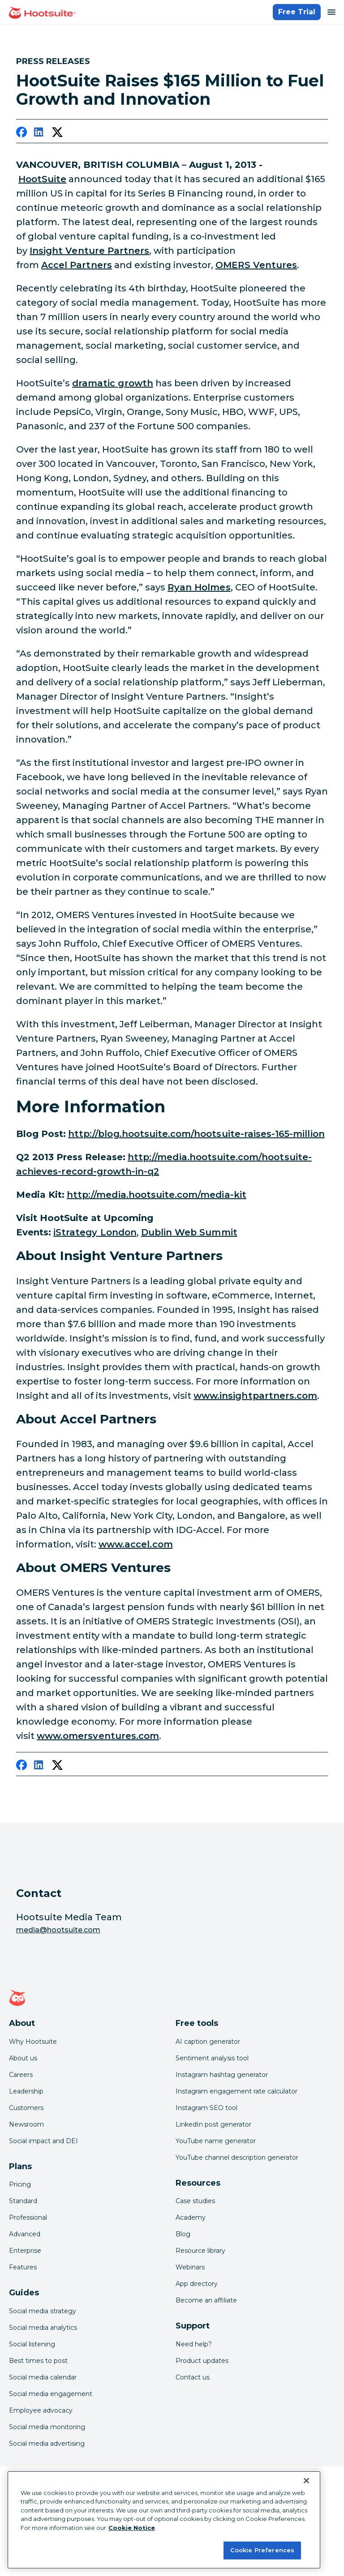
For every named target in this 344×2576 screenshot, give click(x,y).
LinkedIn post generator (213, 2124)
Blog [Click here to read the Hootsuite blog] (183, 2234)
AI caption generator (208, 2042)
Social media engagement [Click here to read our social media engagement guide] (50, 2394)
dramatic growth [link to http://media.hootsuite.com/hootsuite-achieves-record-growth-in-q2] (112, 383)
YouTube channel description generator (237, 2157)
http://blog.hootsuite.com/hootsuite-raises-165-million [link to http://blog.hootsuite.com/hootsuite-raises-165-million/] (196, 1133)
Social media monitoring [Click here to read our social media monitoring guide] (47, 2427)
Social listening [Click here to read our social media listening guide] (32, 2344)
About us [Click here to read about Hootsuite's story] (23, 2058)
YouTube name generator (216, 2141)
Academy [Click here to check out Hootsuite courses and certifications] (191, 2217)
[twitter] (57, 134)
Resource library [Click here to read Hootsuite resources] (200, 2251)
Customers (26, 2108)
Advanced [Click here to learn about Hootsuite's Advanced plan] (24, 2234)
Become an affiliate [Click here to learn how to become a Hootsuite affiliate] (206, 2300)
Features (23, 2267)
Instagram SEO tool (206, 2108)
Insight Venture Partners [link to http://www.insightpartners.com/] (89, 250)
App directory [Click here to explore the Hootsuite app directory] (197, 2284)
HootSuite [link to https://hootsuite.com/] (42, 179)
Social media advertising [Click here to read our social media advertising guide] (47, 2443)
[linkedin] (39, 134)
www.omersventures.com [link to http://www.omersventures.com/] (98, 1735)
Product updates (202, 2361)
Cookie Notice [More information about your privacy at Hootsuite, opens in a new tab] (131, 2527)
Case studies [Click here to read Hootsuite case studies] (195, 2201)
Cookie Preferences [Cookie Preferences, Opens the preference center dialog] (262, 2550)
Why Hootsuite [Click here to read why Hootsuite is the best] (33, 2042)
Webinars (190, 2267)
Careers (21, 2075)
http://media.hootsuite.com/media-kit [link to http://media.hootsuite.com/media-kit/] (156, 1194)
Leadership (26, 2091)
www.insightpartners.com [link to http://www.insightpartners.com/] (255, 1395)
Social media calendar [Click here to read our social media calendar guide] (43, 2377)
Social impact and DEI (43, 2141)
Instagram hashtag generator (222, 2075)
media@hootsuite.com (58, 1930)
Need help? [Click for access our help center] (194, 2344)
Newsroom (26, 2124)
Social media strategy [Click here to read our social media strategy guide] (42, 2311)
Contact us (193, 2377)
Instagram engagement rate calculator (236, 2091)
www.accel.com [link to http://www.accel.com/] (136, 1544)
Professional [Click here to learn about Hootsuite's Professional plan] (28, 2217)
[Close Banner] (306, 2481)
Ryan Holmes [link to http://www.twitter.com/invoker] (199, 587)
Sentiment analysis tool (212, 2058)
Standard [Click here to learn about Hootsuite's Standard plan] (23, 2201)
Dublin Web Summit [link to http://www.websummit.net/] (189, 1232)
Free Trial (296, 12)
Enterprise (25, 2251)
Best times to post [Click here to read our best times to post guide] (38, 2361)
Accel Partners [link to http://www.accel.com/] (76, 265)
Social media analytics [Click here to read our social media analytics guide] (43, 2328)
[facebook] (21, 134)
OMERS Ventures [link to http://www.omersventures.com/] (256, 265)
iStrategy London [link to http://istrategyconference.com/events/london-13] (95, 1232)
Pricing (20, 2184)
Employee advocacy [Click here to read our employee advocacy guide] (41, 2410)
